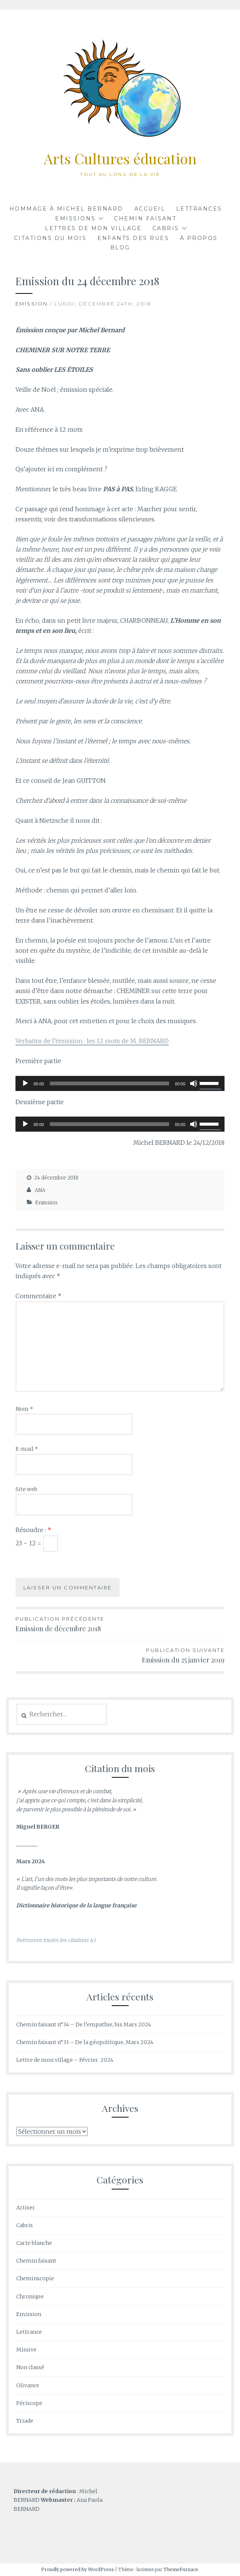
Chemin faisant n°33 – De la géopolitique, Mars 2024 (84, 2042)
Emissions (75, 218)
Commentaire (38, 1296)
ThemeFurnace (180, 2569)
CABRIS (165, 228)
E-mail (26, 1448)
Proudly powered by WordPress (77, 2569)
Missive (26, 2349)
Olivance (27, 2385)
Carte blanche (34, 2243)
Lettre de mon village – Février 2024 (64, 2060)
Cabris (24, 2225)
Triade (24, 2420)
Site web (26, 1489)
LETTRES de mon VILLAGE (93, 228)
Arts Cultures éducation (120, 158)
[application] (120, 1083)
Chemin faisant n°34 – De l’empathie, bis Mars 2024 (83, 2024)
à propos (199, 238)
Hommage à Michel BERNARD (66, 208)
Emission (31, 304)
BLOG (120, 247)
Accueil (150, 208)
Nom (24, 1409)
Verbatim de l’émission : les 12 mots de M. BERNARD (92, 1041)
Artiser (25, 2207)
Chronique (30, 2296)
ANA (40, 1190)
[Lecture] (25, 1083)
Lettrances (199, 208)
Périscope (29, 2403)
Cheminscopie (35, 2278)
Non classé (30, 2367)
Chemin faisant (145, 218)
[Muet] (193, 1083)
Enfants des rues (133, 238)
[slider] (109, 1083)
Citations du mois (50, 238)
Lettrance (29, 2331)
